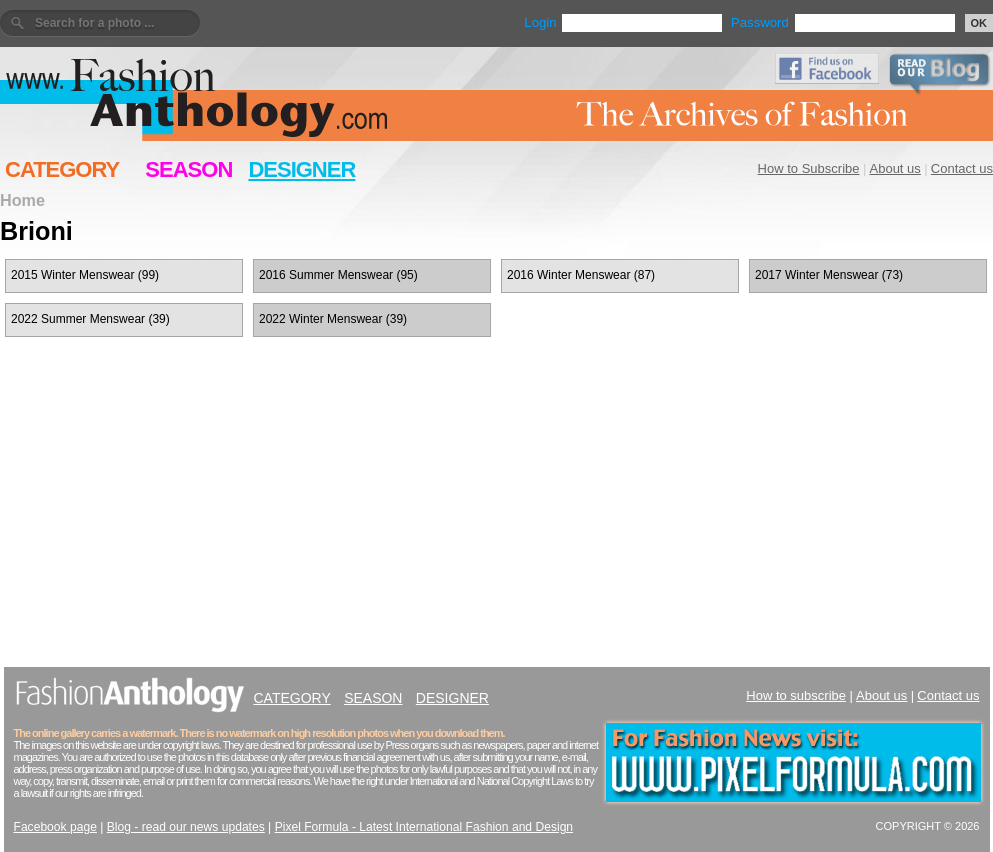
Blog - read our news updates (186, 827)
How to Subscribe (809, 168)
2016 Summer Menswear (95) (338, 275)
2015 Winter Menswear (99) (85, 275)
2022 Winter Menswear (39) (333, 319)
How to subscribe (796, 695)
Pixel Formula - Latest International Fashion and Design (424, 827)
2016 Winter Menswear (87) (581, 275)
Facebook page (55, 827)
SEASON (188, 169)
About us (895, 168)
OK (979, 23)
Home (22, 200)
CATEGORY (62, 169)
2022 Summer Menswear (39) (90, 319)
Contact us (962, 168)
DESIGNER (301, 169)
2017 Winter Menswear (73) (829, 275)
